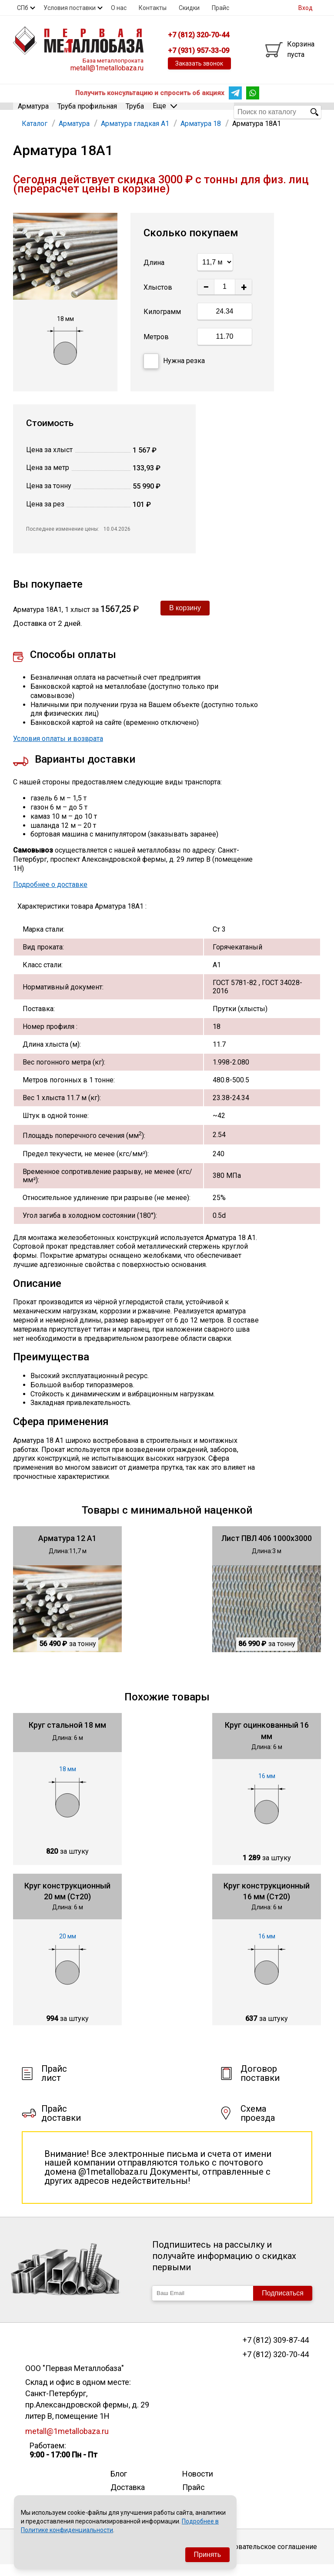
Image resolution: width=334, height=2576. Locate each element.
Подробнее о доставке (50, 895)
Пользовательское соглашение (265, 2557)
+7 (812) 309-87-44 (276, 2351)
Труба (135, 111)
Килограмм (162, 323)
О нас (119, 7)
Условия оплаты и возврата (58, 749)
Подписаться (283, 2304)
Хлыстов (158, 298)
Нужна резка (174, 372)
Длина (154, 273)
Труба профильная (87, 111)
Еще (165, 111)
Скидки (189, 7)
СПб (22, 7)
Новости (197, 2484)
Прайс (220, 7)
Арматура (33, 111)
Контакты (153, 7)
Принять (207, 2554)
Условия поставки (69, 7)
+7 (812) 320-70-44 (276, 2365)
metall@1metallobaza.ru (107, 68)
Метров (156, 348)
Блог (118, 2484)
